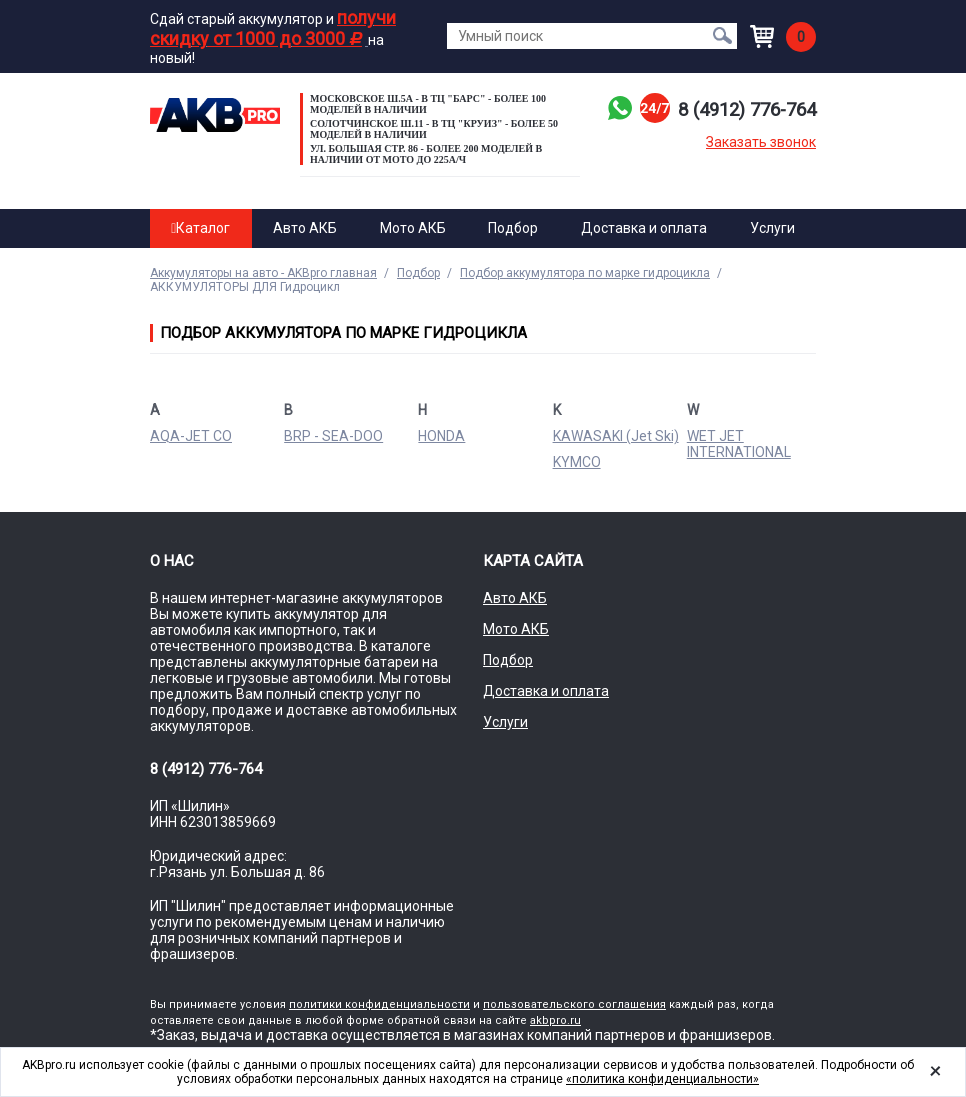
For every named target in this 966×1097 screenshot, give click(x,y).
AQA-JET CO (191, 436)
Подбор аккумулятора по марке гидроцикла (585, 273)
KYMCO (577, 462)
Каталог (200, 228)
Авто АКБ (305, 228)
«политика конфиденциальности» (662, 1079)
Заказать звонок (761, 142)
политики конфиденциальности (379, 1004)
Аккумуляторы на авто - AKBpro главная (263, 273)
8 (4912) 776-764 (740, 110)
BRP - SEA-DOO (333, 436)
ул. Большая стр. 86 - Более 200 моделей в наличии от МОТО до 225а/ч (426, 154)
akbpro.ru (555, 1020)
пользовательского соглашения (574, 1004)
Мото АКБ (413, 228)
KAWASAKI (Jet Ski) (616, 436)
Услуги (772, 228)
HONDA (441, 436)
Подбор (513, 228)
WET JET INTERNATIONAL (739, 444)
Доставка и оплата (644, 228)
